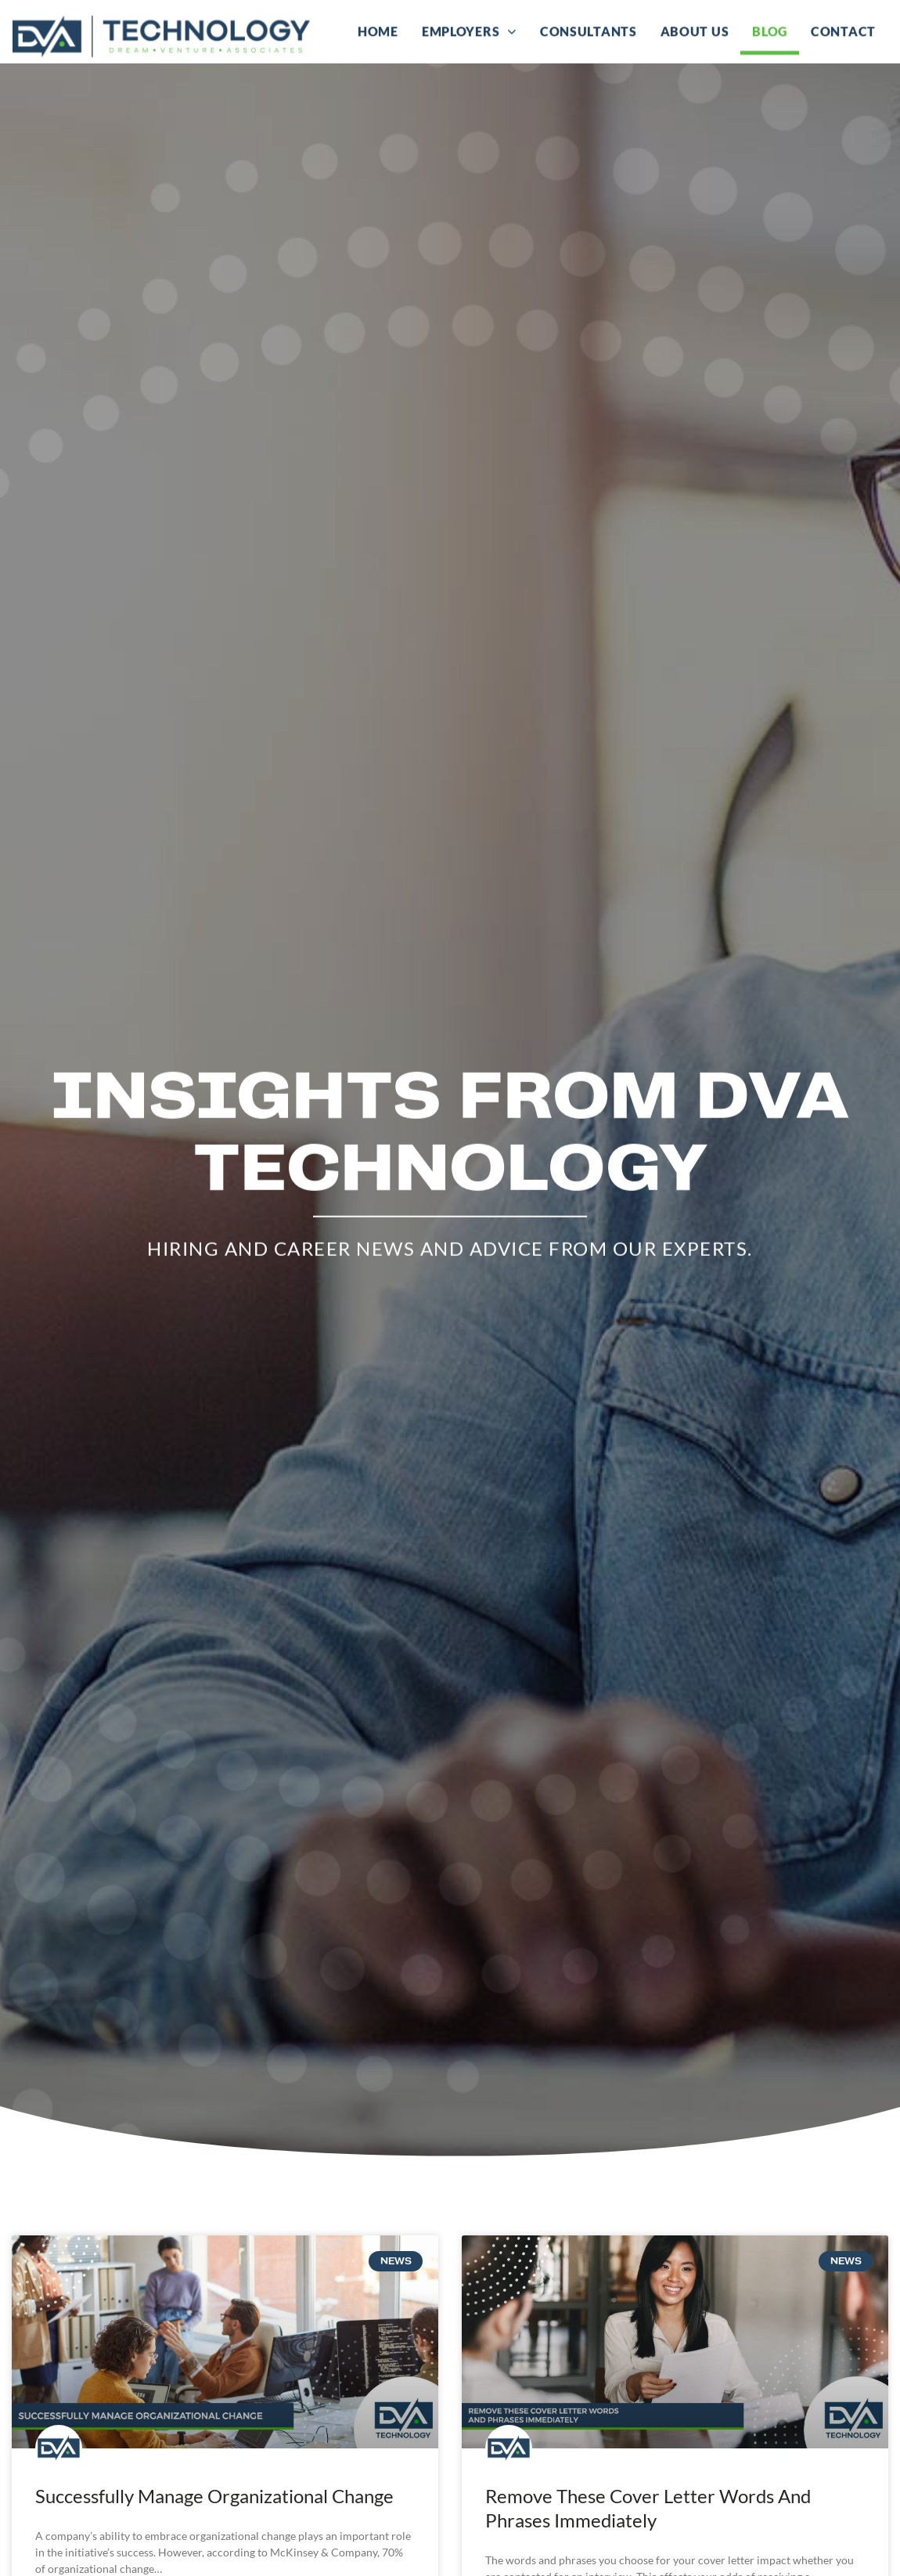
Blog (769, 30)
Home (378, 30)
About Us (695, 30)
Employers (469, 31)
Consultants (588, 30)
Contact (843, 30)
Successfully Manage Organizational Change (214, 2512)
